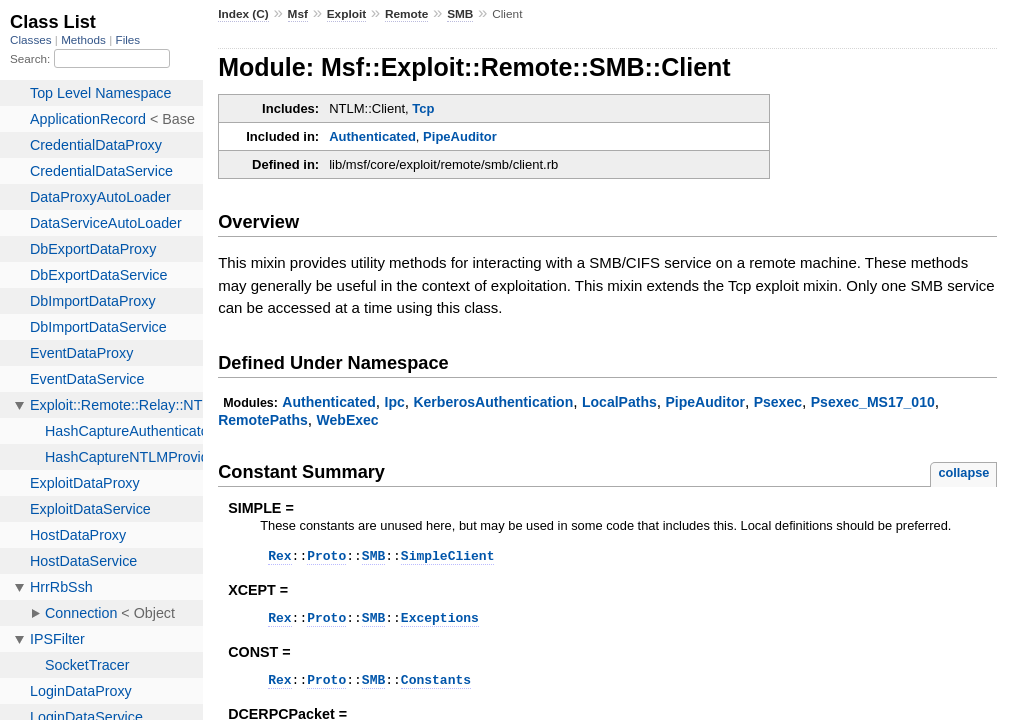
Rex (279, 558)
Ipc (394, 402)
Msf (298, 14)
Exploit (346, 14)
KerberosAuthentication (493, 402)
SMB (460, 14)
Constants (436, 688)
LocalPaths (619, 402)
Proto (326, 558)
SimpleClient (448, 558)
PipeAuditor (460, 136)
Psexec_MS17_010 (873, 402)
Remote (406, 14)
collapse (963, 472)
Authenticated (372, 136)
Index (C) (243, 14)
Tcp (423, 108)
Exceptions (440, 623)
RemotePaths (263, 420)
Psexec (778, 402)
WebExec (348, 420)
